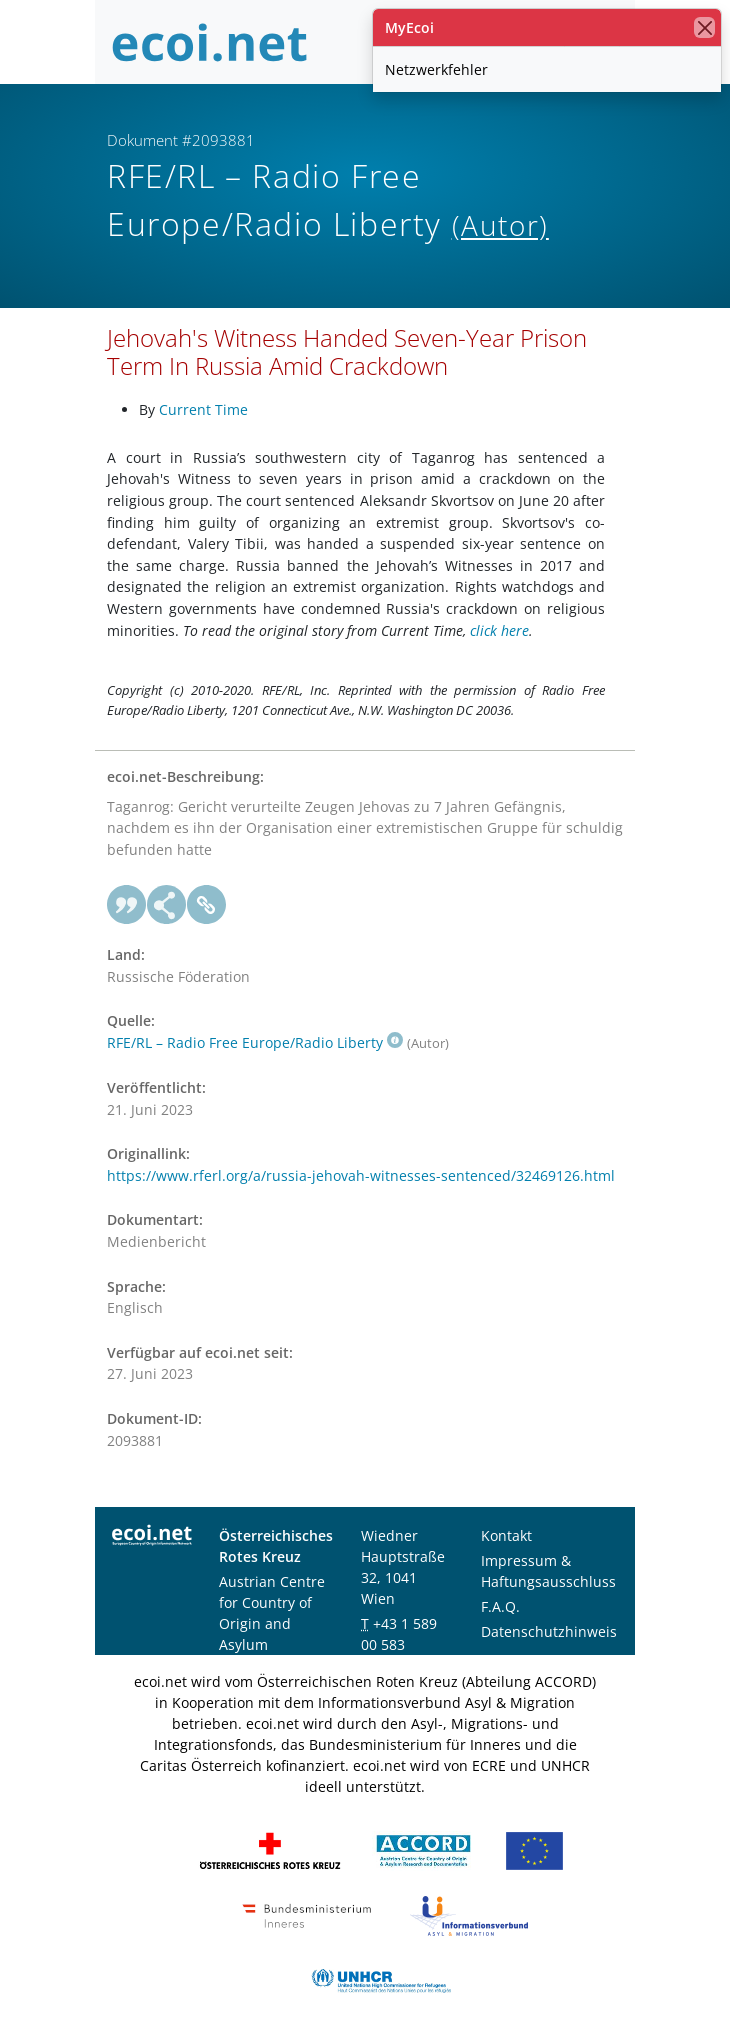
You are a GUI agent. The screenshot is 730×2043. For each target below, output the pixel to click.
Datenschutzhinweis (549, 1631)
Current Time (203, 409)
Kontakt (506, 1535)
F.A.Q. (500, 1606)
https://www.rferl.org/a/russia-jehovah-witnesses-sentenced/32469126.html (361, 1175)
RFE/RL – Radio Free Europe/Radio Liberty (255, 1042)
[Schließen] (704, 27)
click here (499, 630)
